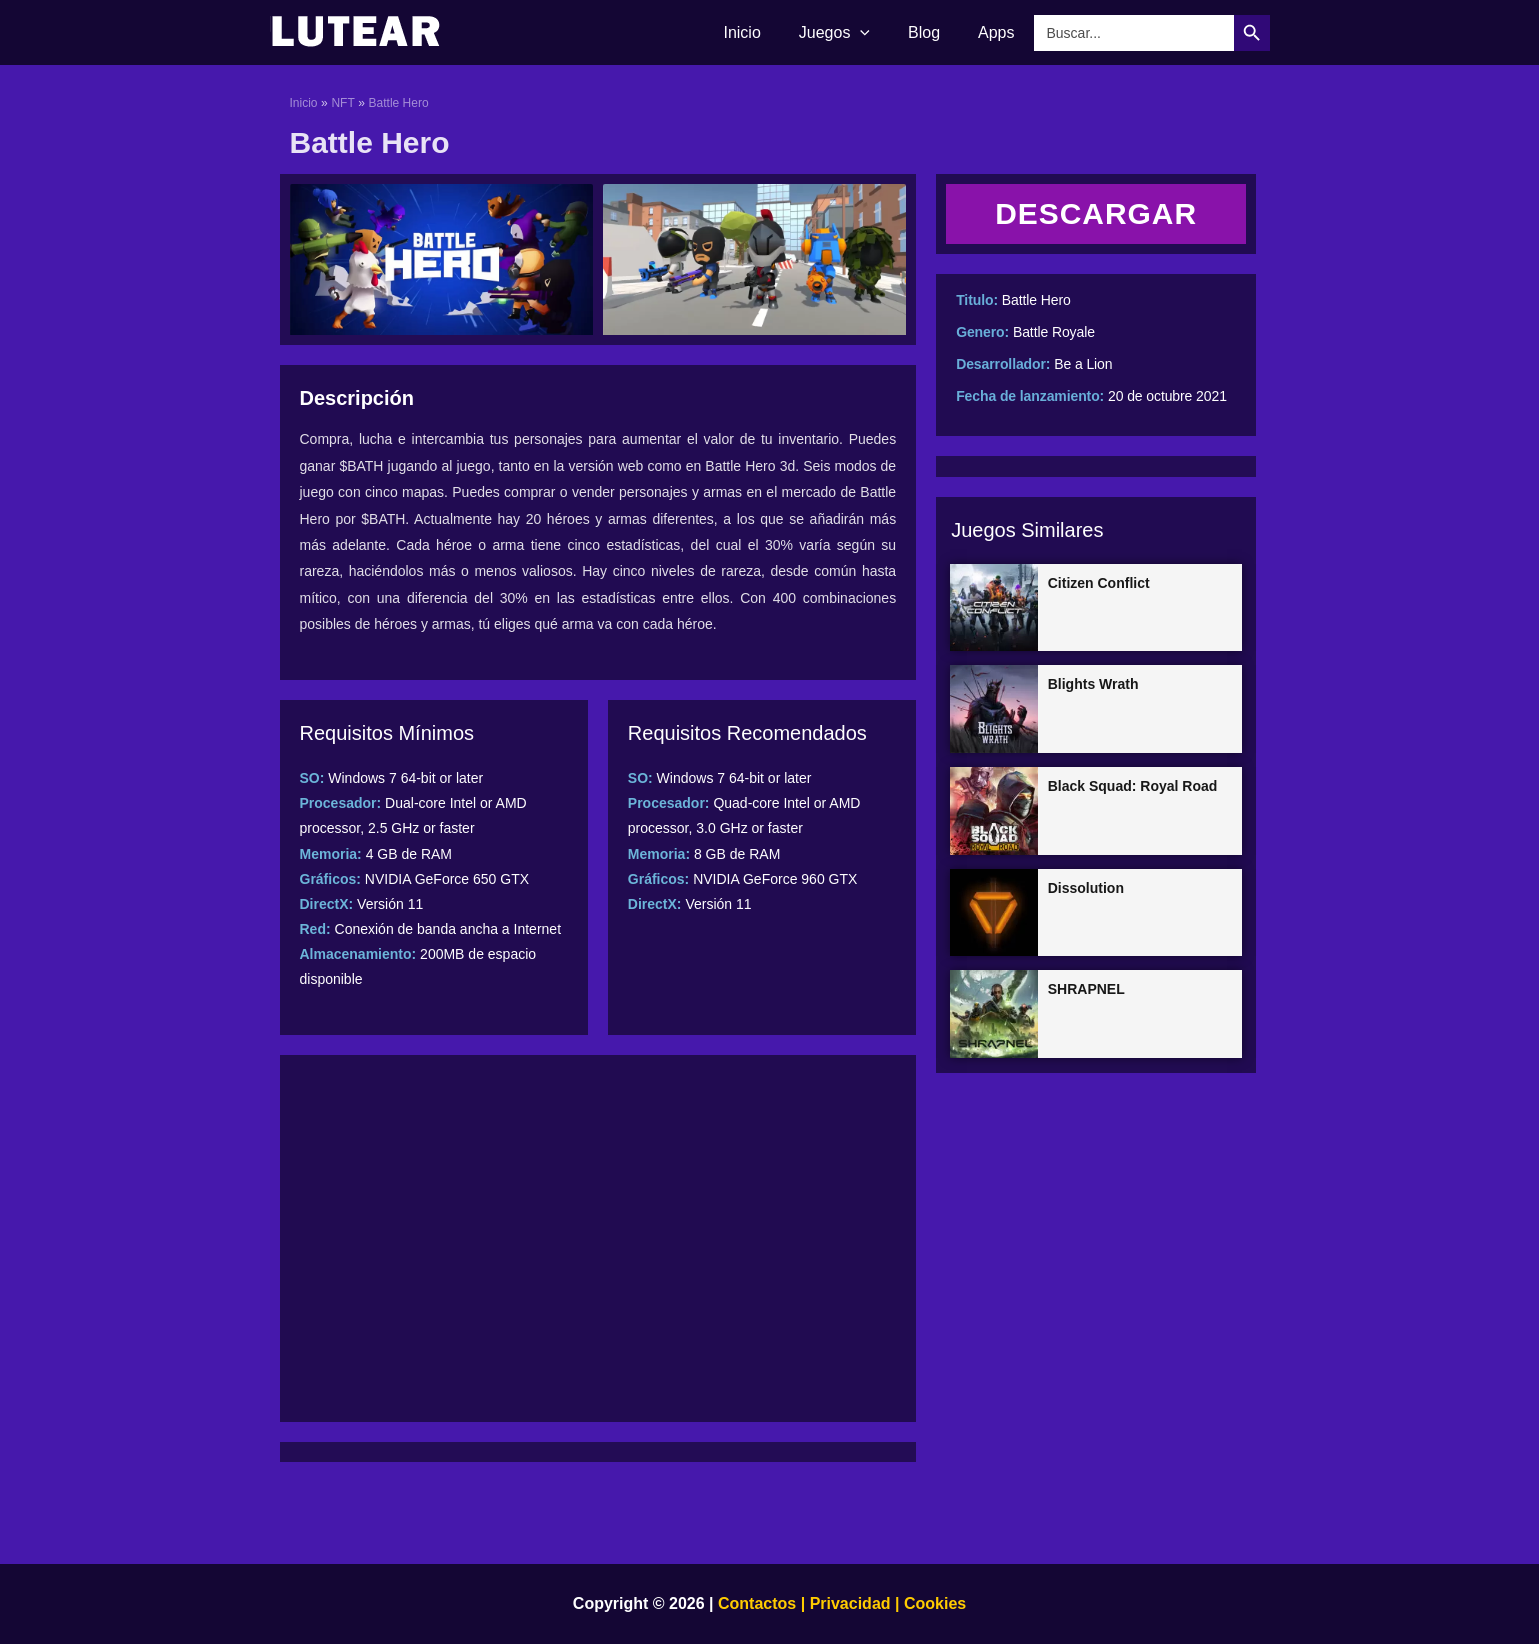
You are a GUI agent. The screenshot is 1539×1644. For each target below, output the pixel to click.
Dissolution (1086, 888)
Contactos (757, 1603)
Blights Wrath (1093, 685)
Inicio (762, 32)
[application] (875, 33)
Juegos (849, 33)
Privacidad (850, 1603)
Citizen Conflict (1099, 583)
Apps (999, 32)
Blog (933, 32)
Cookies (932, 1603)
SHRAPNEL (1086, 989)
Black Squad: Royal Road (1133, 786)
